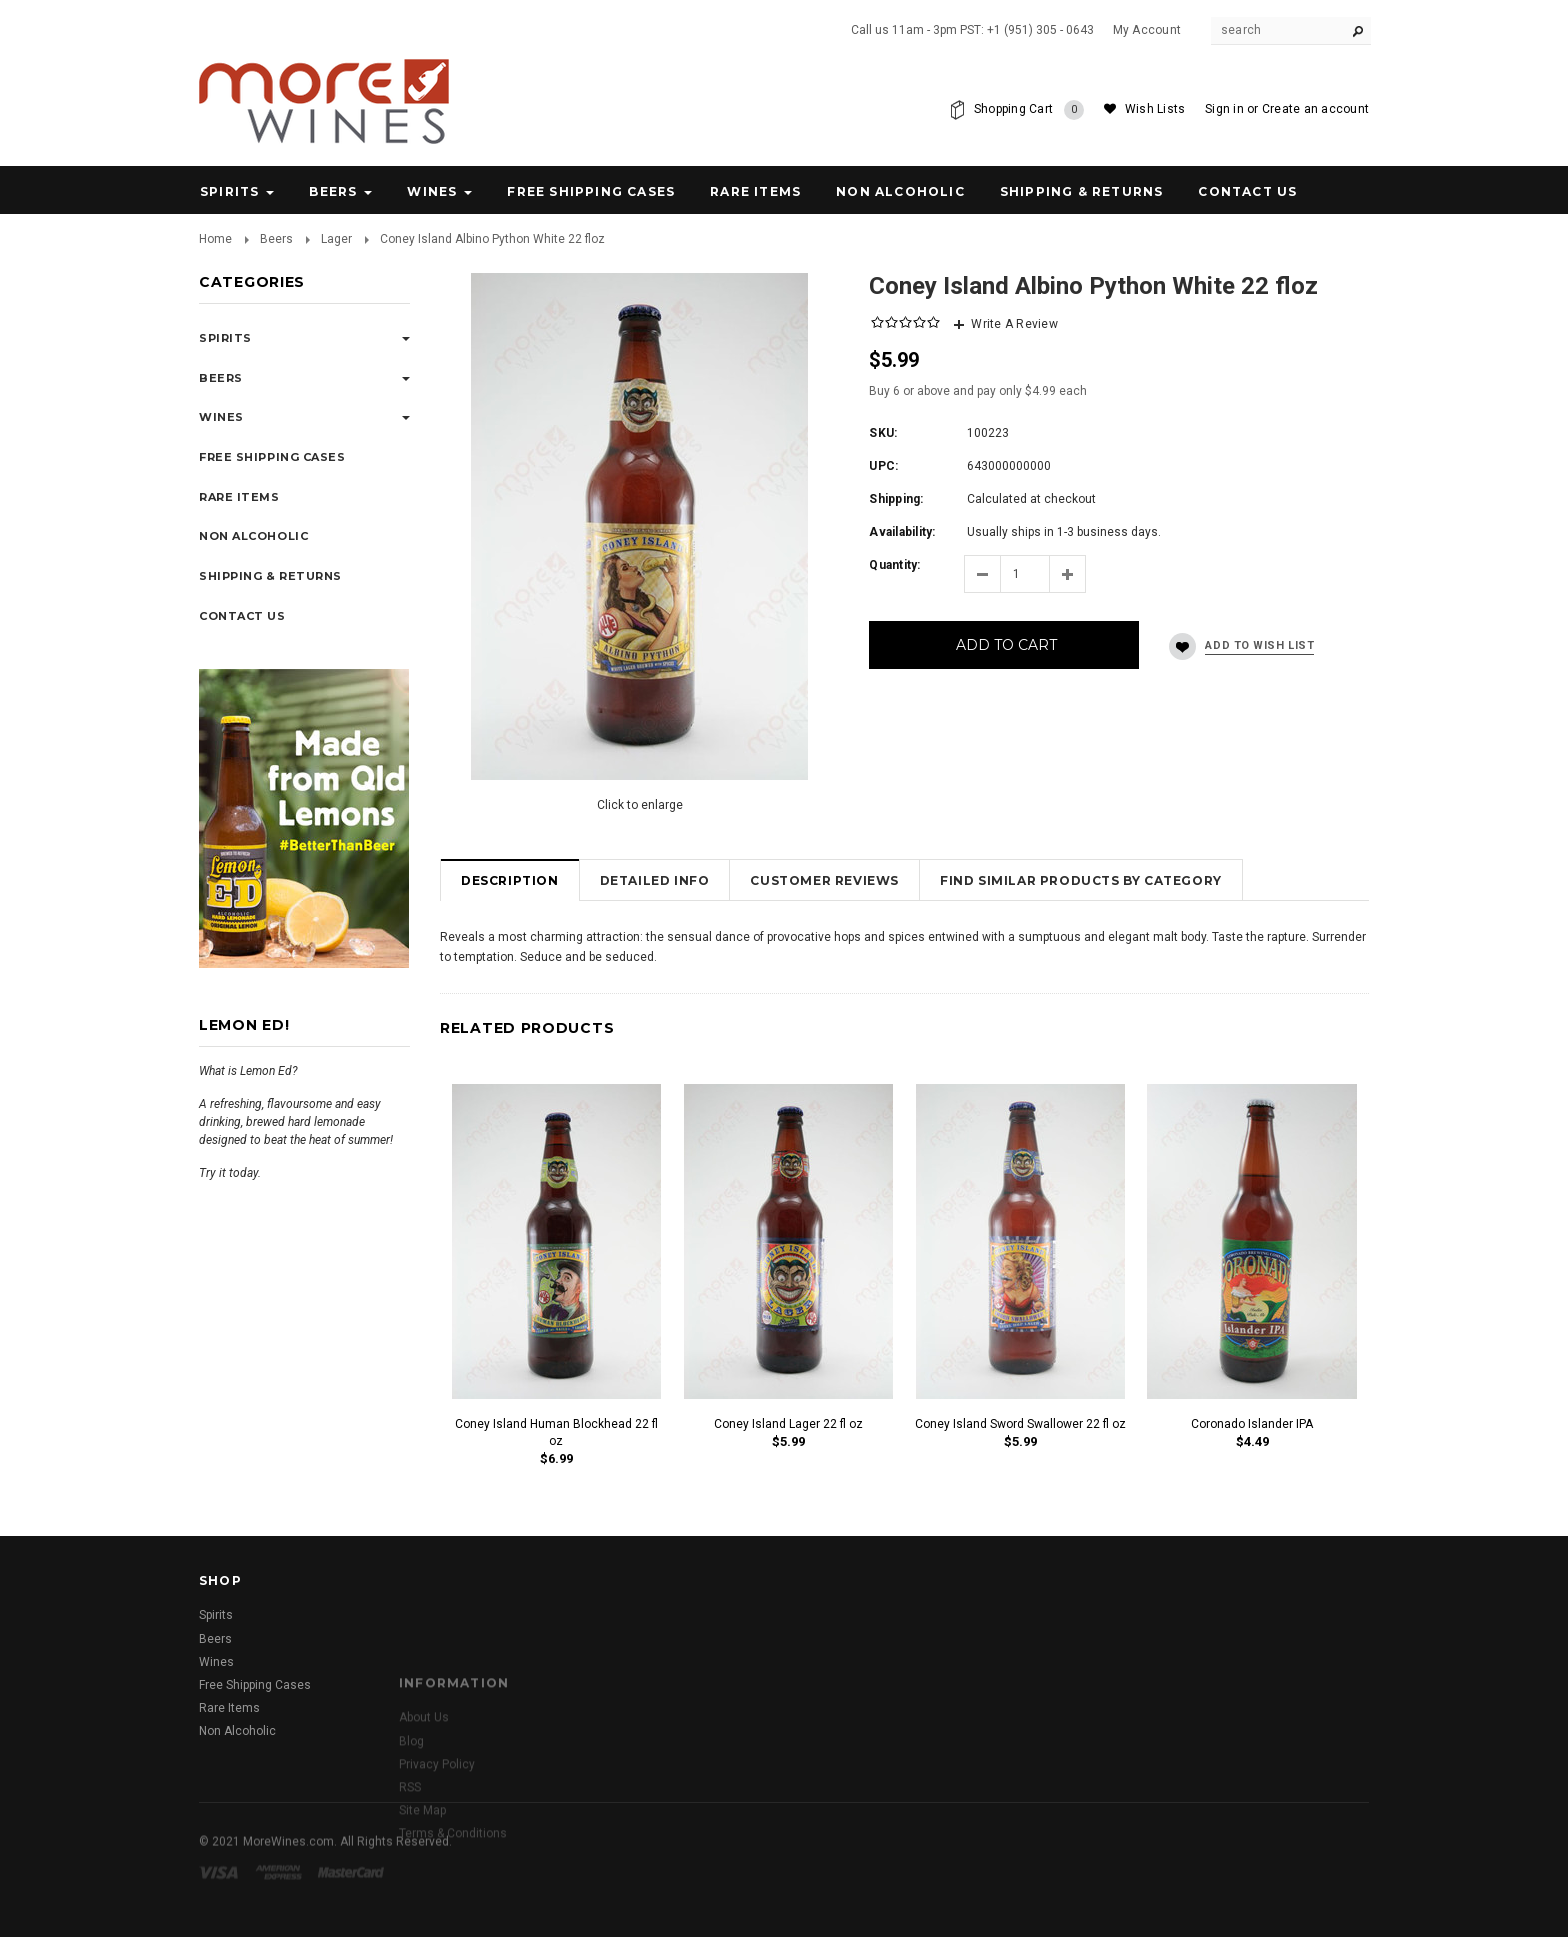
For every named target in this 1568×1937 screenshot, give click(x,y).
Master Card (353, 1897)
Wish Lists (1155, 109)
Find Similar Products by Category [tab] (1081, 880)
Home (215, 239)
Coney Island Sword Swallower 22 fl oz (1020, 1424)
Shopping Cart (1029, 110)
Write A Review (1014, 324)
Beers (333, 191)
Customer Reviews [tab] (824, 880)
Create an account (1315, 109)
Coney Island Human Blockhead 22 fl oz (556, 1432)
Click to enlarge (640, 805)
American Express (281, 1897)
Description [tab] (510, 880)
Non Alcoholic (900, 191)
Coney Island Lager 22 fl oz (788, 1424)
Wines (432, 191)
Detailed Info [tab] (655, 880)
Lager (336, 239)
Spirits (229, 191)
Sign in (1224, 109)
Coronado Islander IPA (1252, 1424)
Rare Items (755, 191)
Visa (222, 1897)
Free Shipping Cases (591, 191)
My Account (1147, 30)
